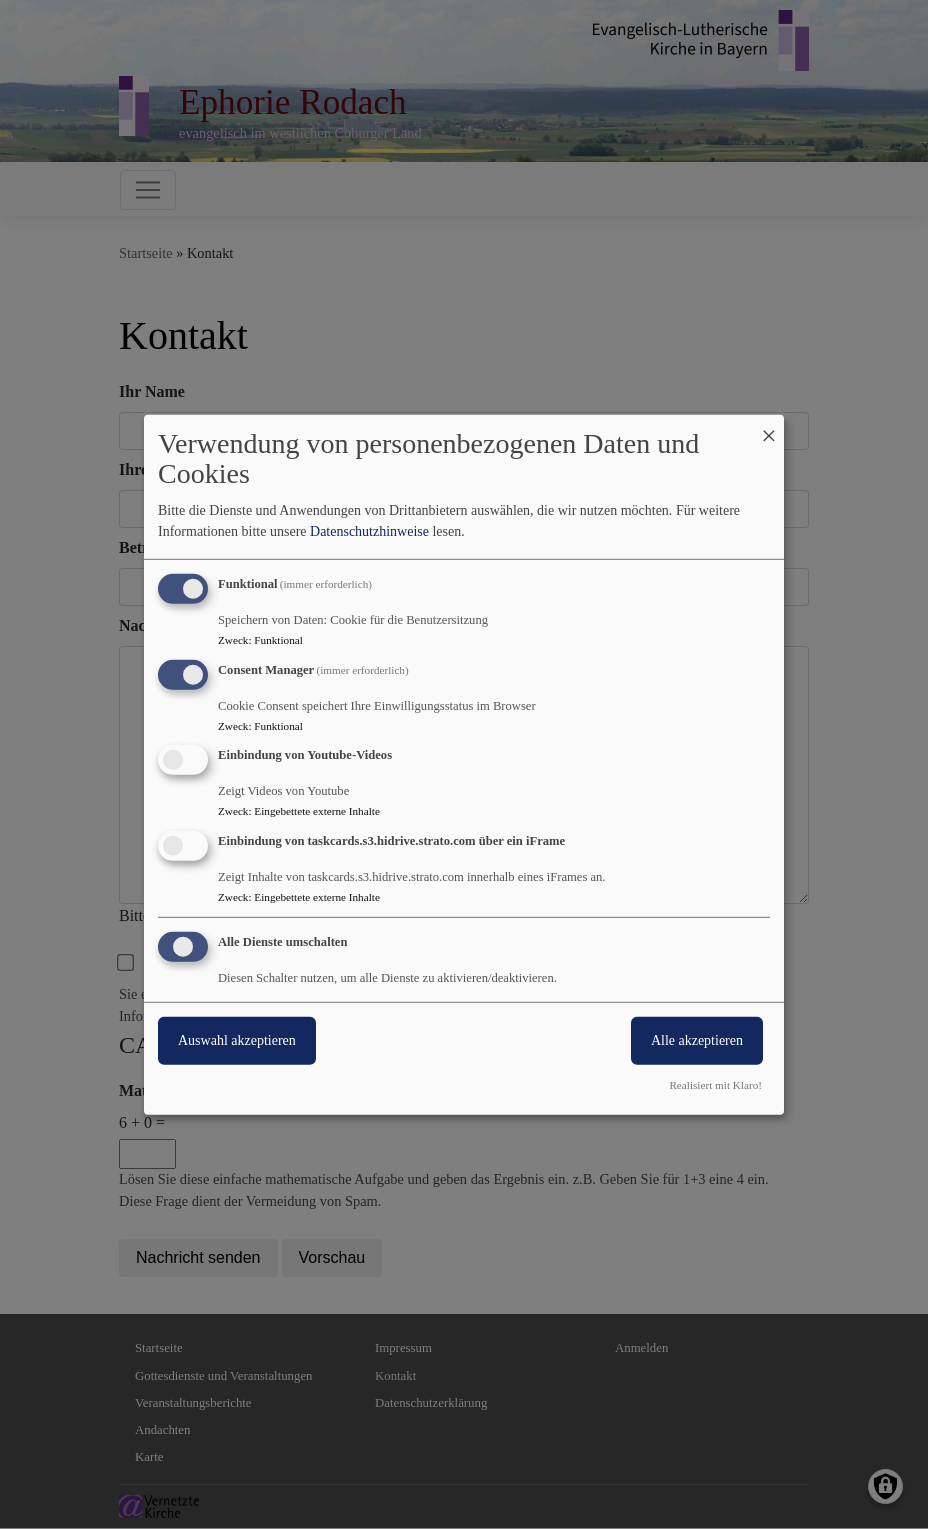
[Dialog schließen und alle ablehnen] (769, 426)
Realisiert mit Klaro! (715, 1085)
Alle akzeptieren (697, 1040)
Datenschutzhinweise (369, 531)
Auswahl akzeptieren (237, 1040)
